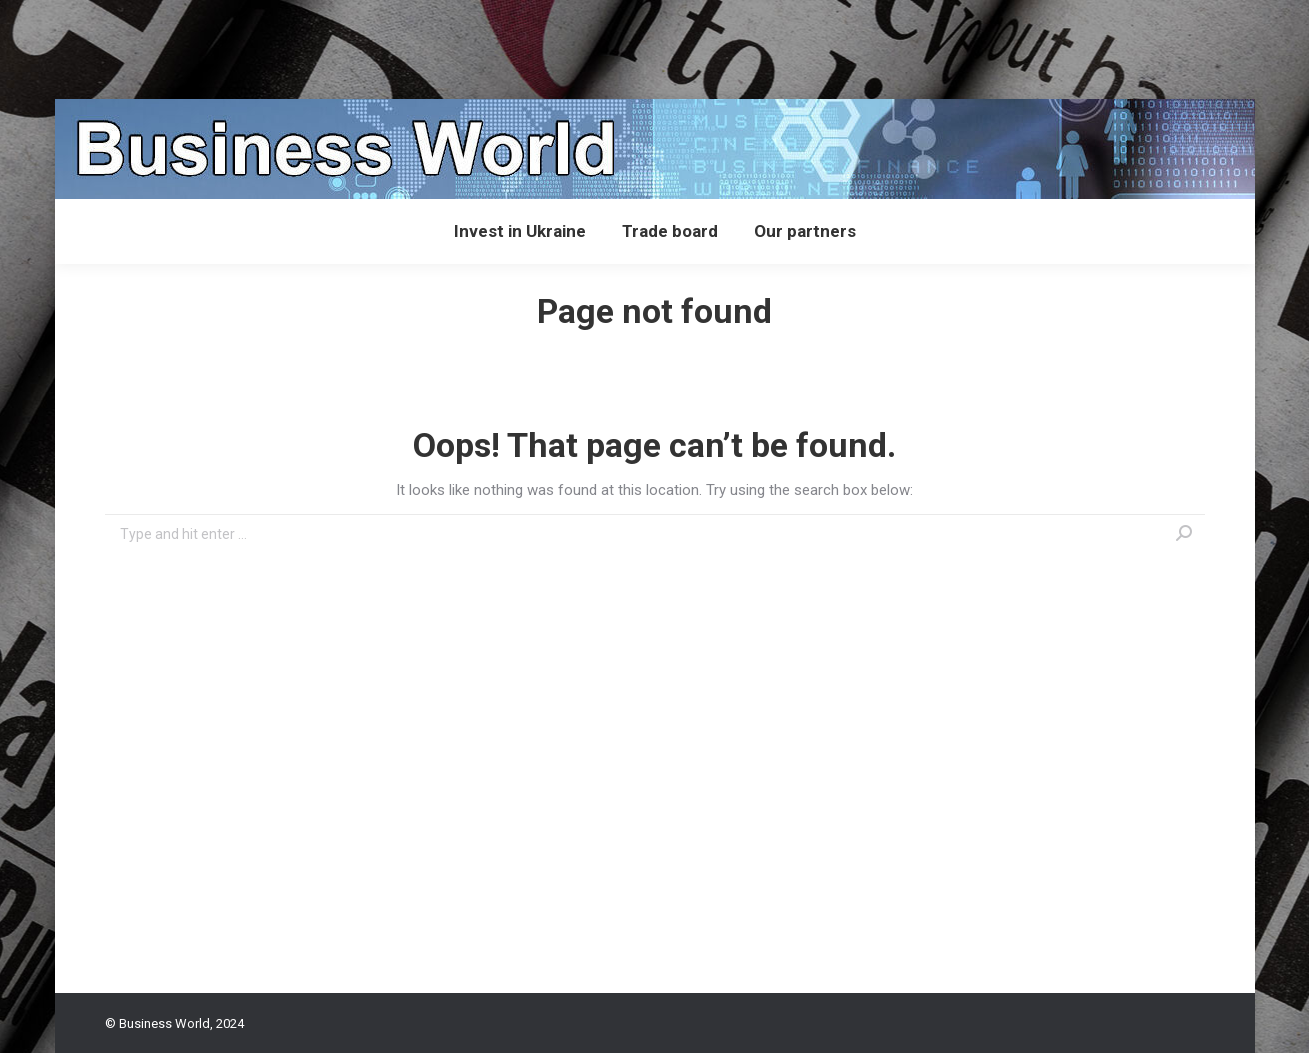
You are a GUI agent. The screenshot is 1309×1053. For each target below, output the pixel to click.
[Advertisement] (364, 45)
